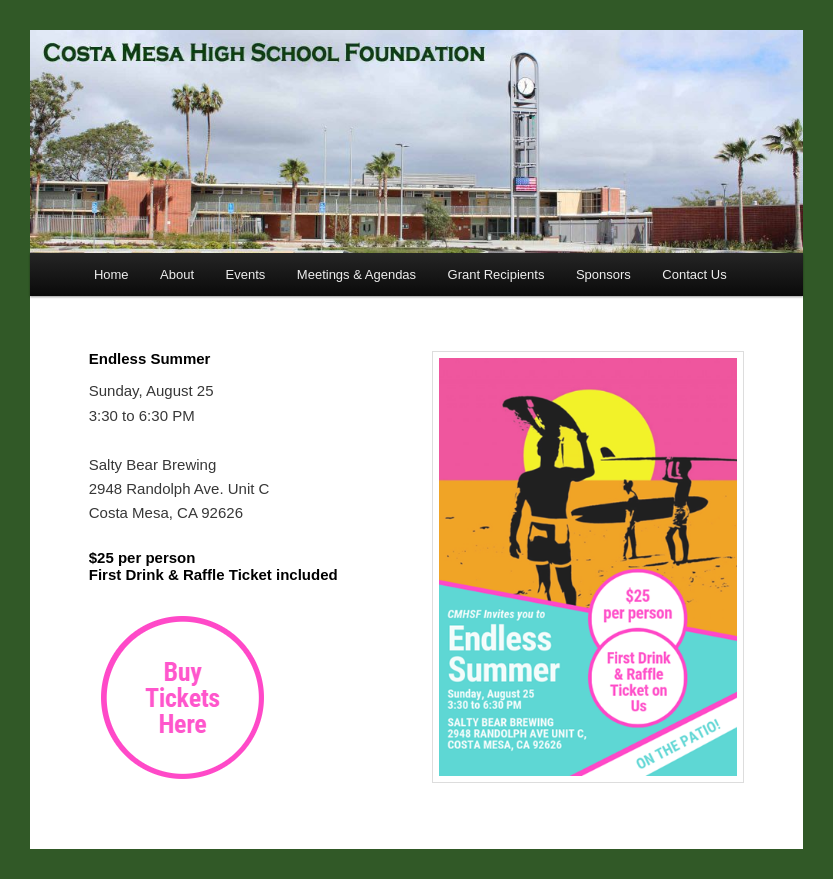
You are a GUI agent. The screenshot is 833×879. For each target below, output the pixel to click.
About (177, 274)
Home (111, 274)
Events (246, 274)
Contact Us (694, 274)
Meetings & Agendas (356, 274)
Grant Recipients (496, 274)
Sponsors (603, 274)
